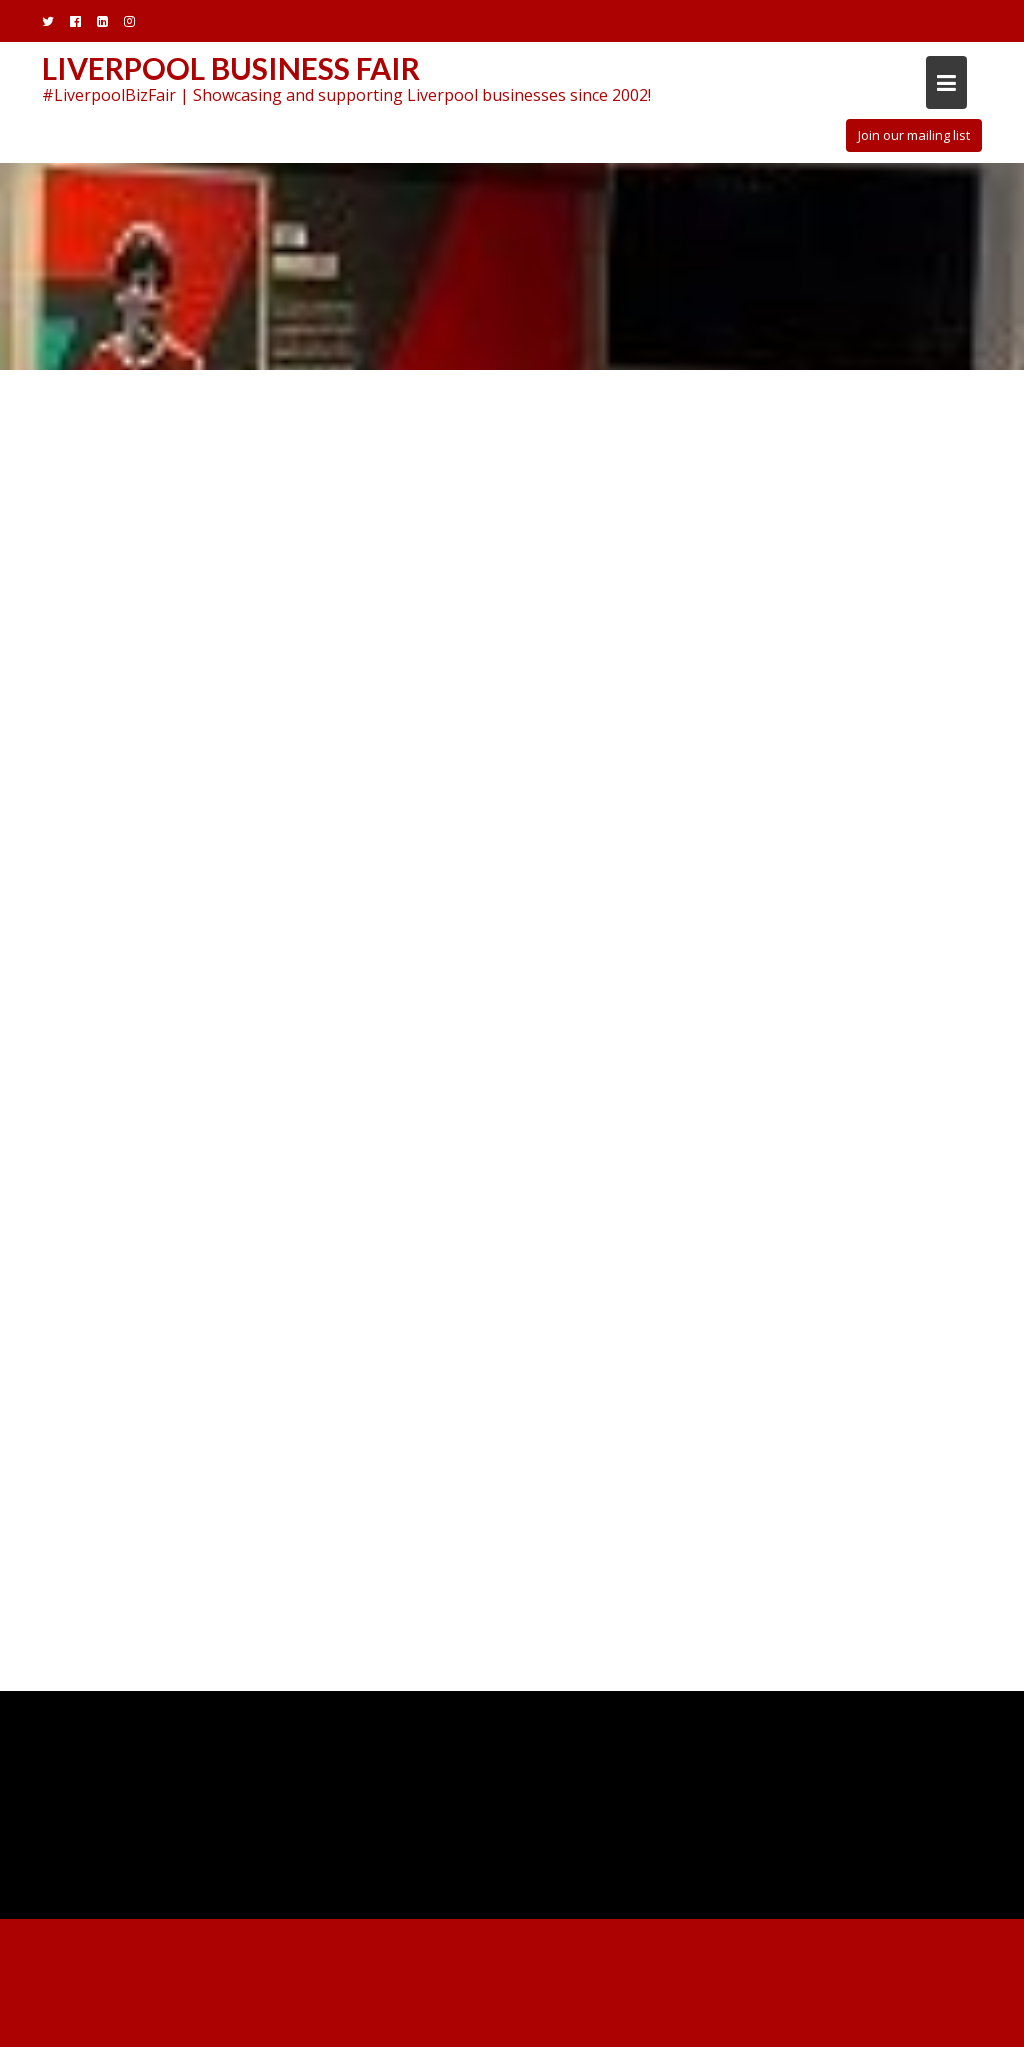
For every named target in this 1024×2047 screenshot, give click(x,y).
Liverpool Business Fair (231, 68)
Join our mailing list (914, 135)
